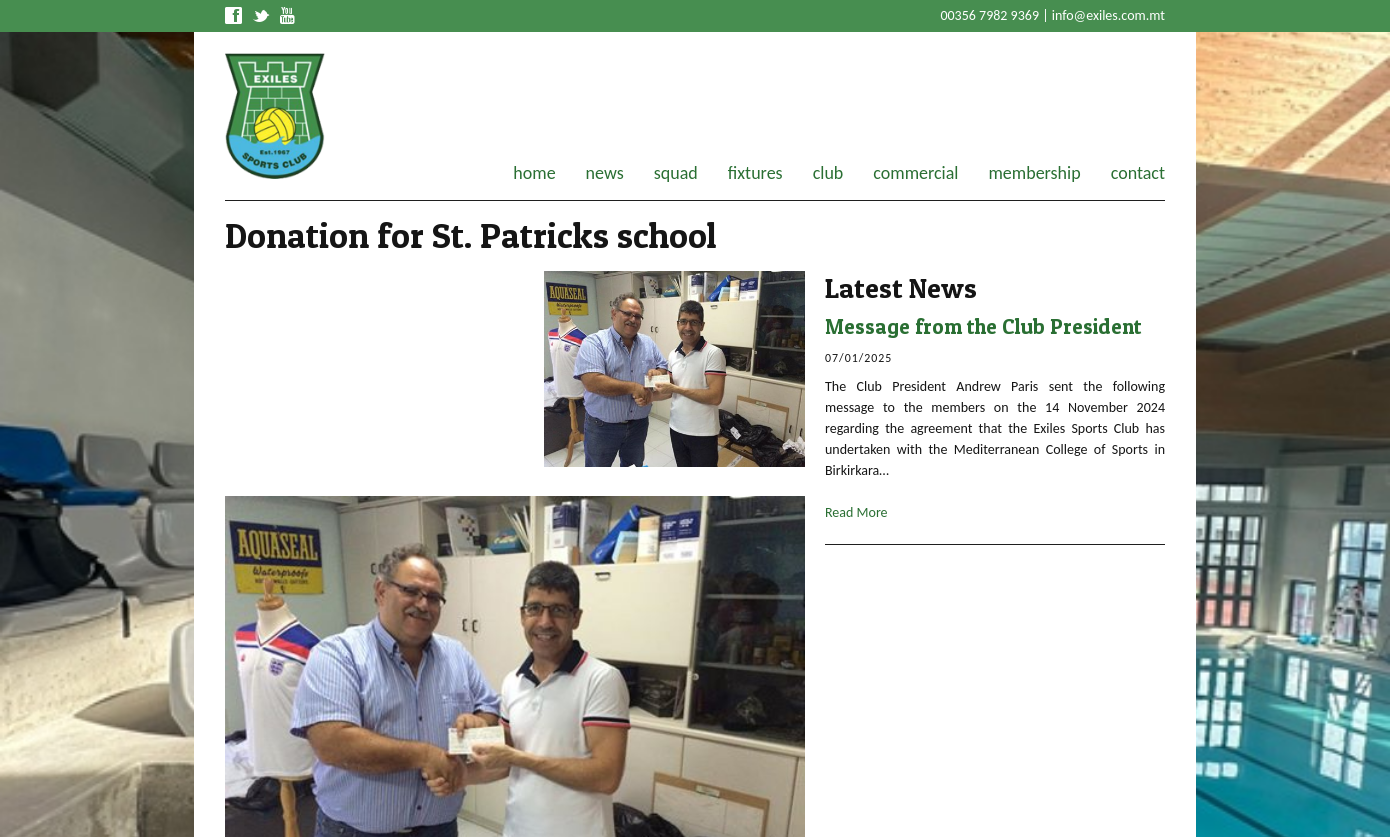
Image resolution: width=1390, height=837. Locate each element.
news (605, 173)
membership (1034, 173)
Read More (856, 512)
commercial (915, 173)
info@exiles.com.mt (1108, 15)
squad (676, 173)
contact (1138, 173)
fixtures (755, 173)
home (534, 173)
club (828, 173)
